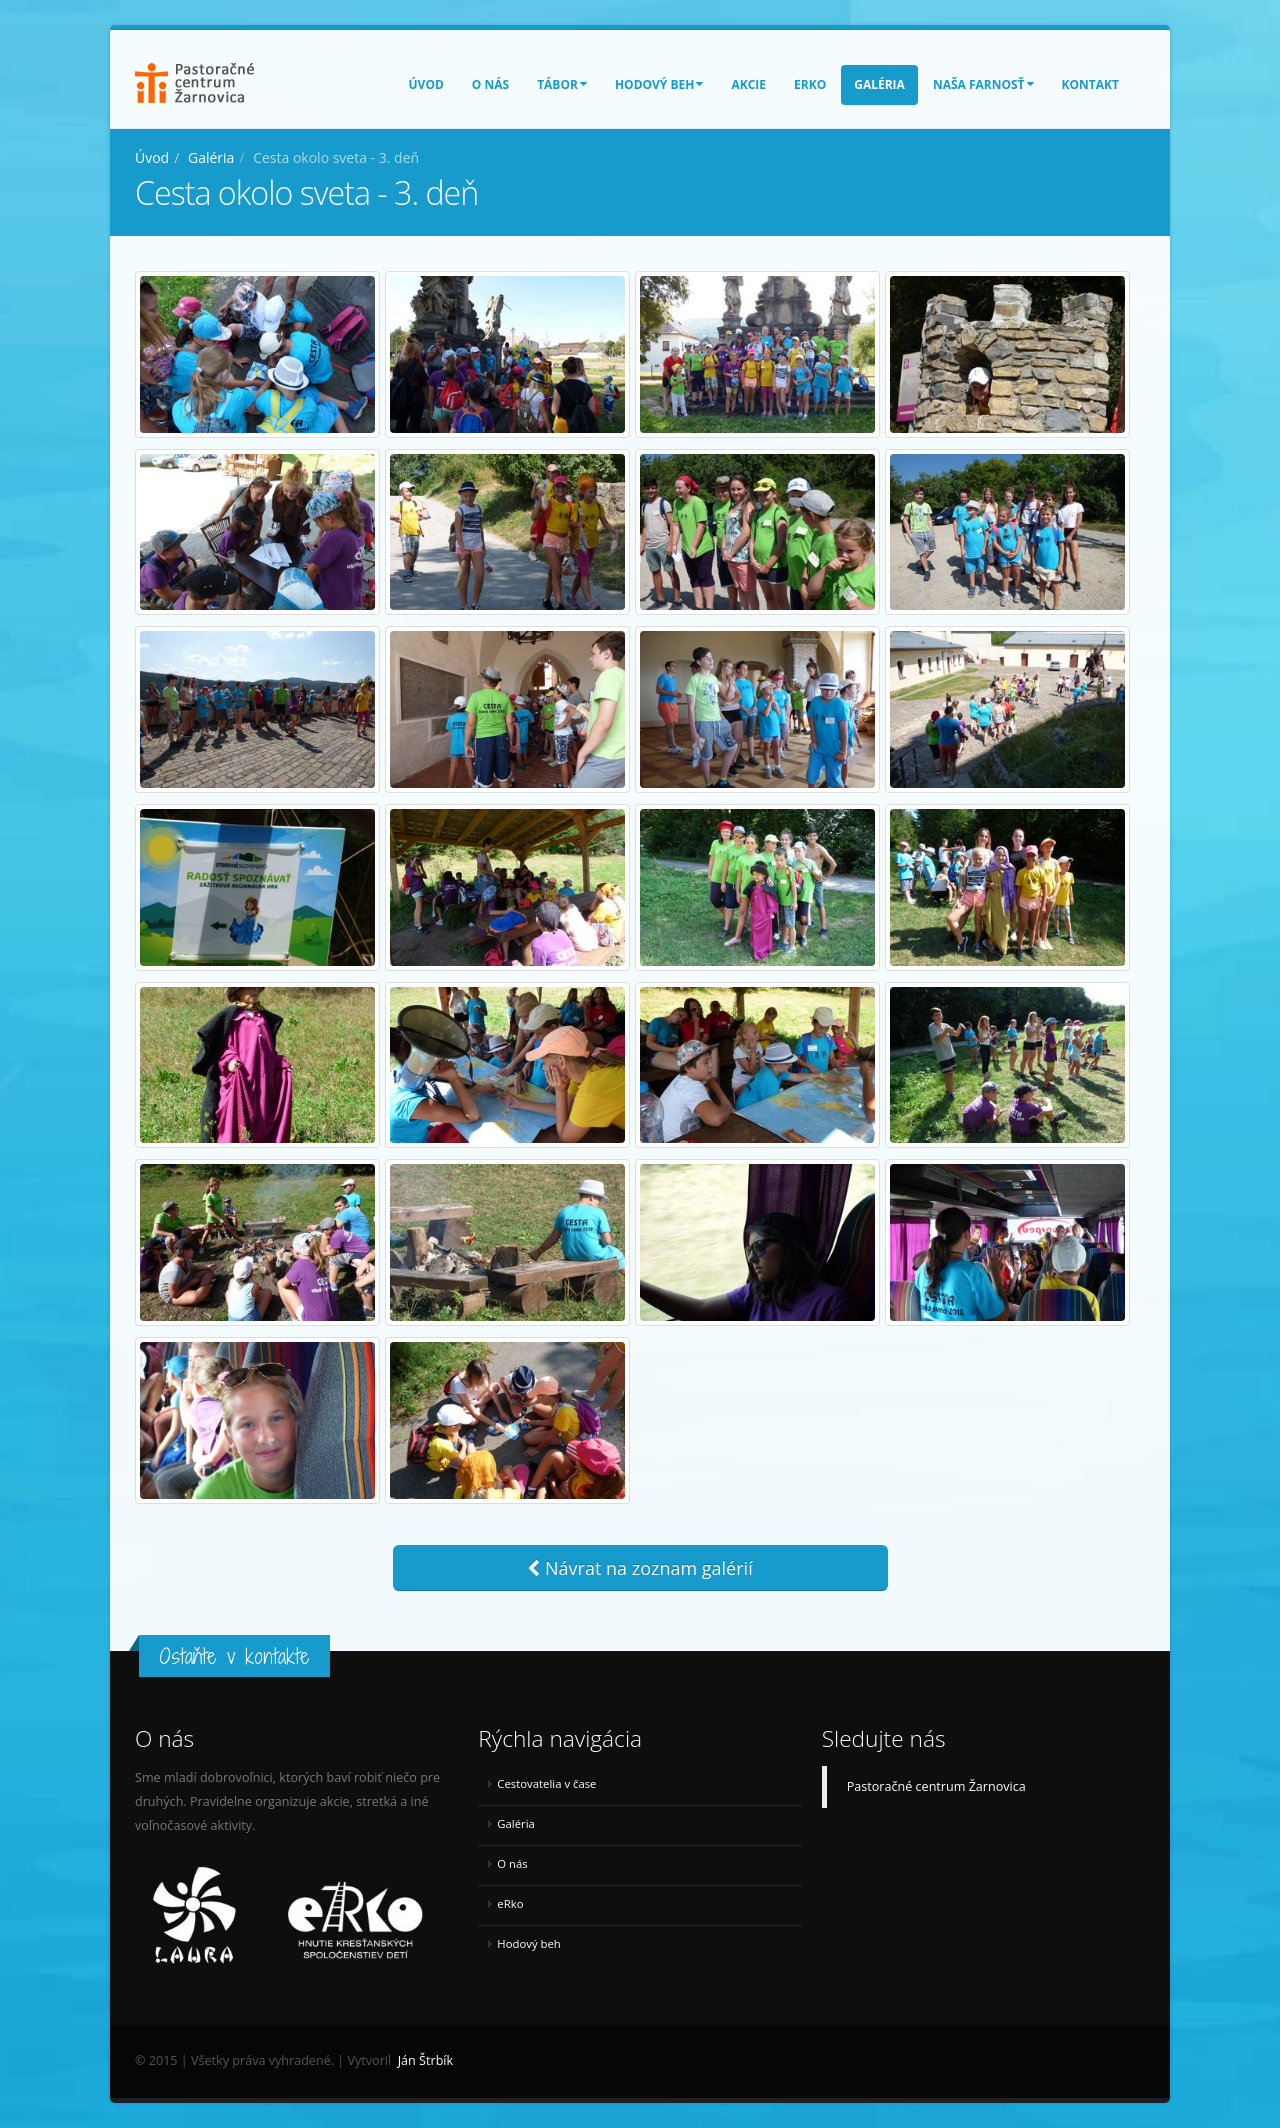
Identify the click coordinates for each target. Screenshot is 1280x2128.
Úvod (426, 84)
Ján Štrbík (425, 2060)
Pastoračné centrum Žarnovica (936, 1786)
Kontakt (1090, 84)
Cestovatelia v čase (546, 1783)
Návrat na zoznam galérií (639, 1568)
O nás (490, 84)
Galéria (879, 84)
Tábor (562, 84)
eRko (810, 84)
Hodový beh (659, 84)
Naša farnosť (983, 84)
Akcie (748, 84)
